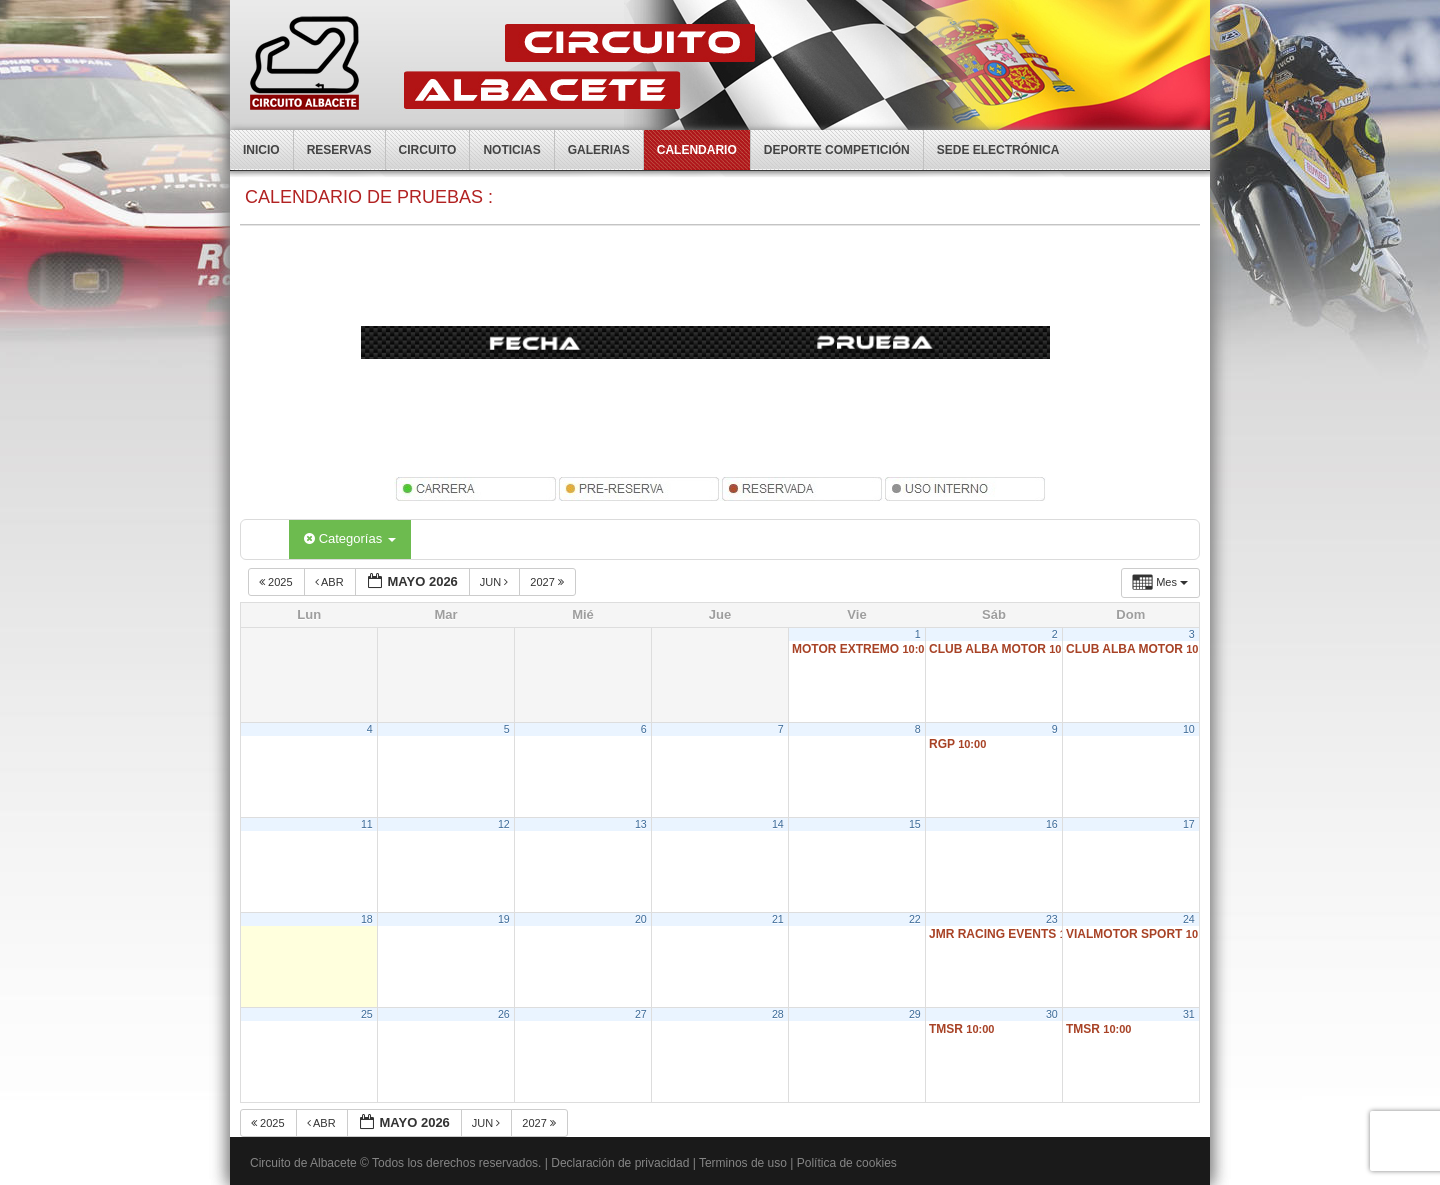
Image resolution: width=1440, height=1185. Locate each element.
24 (1189, 919)
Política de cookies (847, 1163)
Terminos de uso (743, 1163)
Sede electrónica (998, 150)
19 (504, 919)
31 (1189, 1014)
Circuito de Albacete (303, 1163)
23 (1052, 919)
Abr (331, 582)
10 (1189, 729)
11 (367, 824)
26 (504, 1014)
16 (1052, 824)
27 (641, 1014)
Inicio (261, 150)
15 (915, 824)
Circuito (428, 150)
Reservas (339, 150)
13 (641, 824)
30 (1052, 1014)
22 (915, 919)
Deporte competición (837, 150)
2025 (277, 582)
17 (1189, 824)
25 (367, 1014)
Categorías (350, 538)
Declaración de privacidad (620, 1163)
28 (778, 1014)
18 (367, 919)
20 (641, 919)
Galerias (599, 150)
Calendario (697, 150)
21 (778, 919)
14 (778, 824)
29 (915, 1014)
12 (504, 824)
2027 (548, 582)
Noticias (511, 150)
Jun (496, 582)
